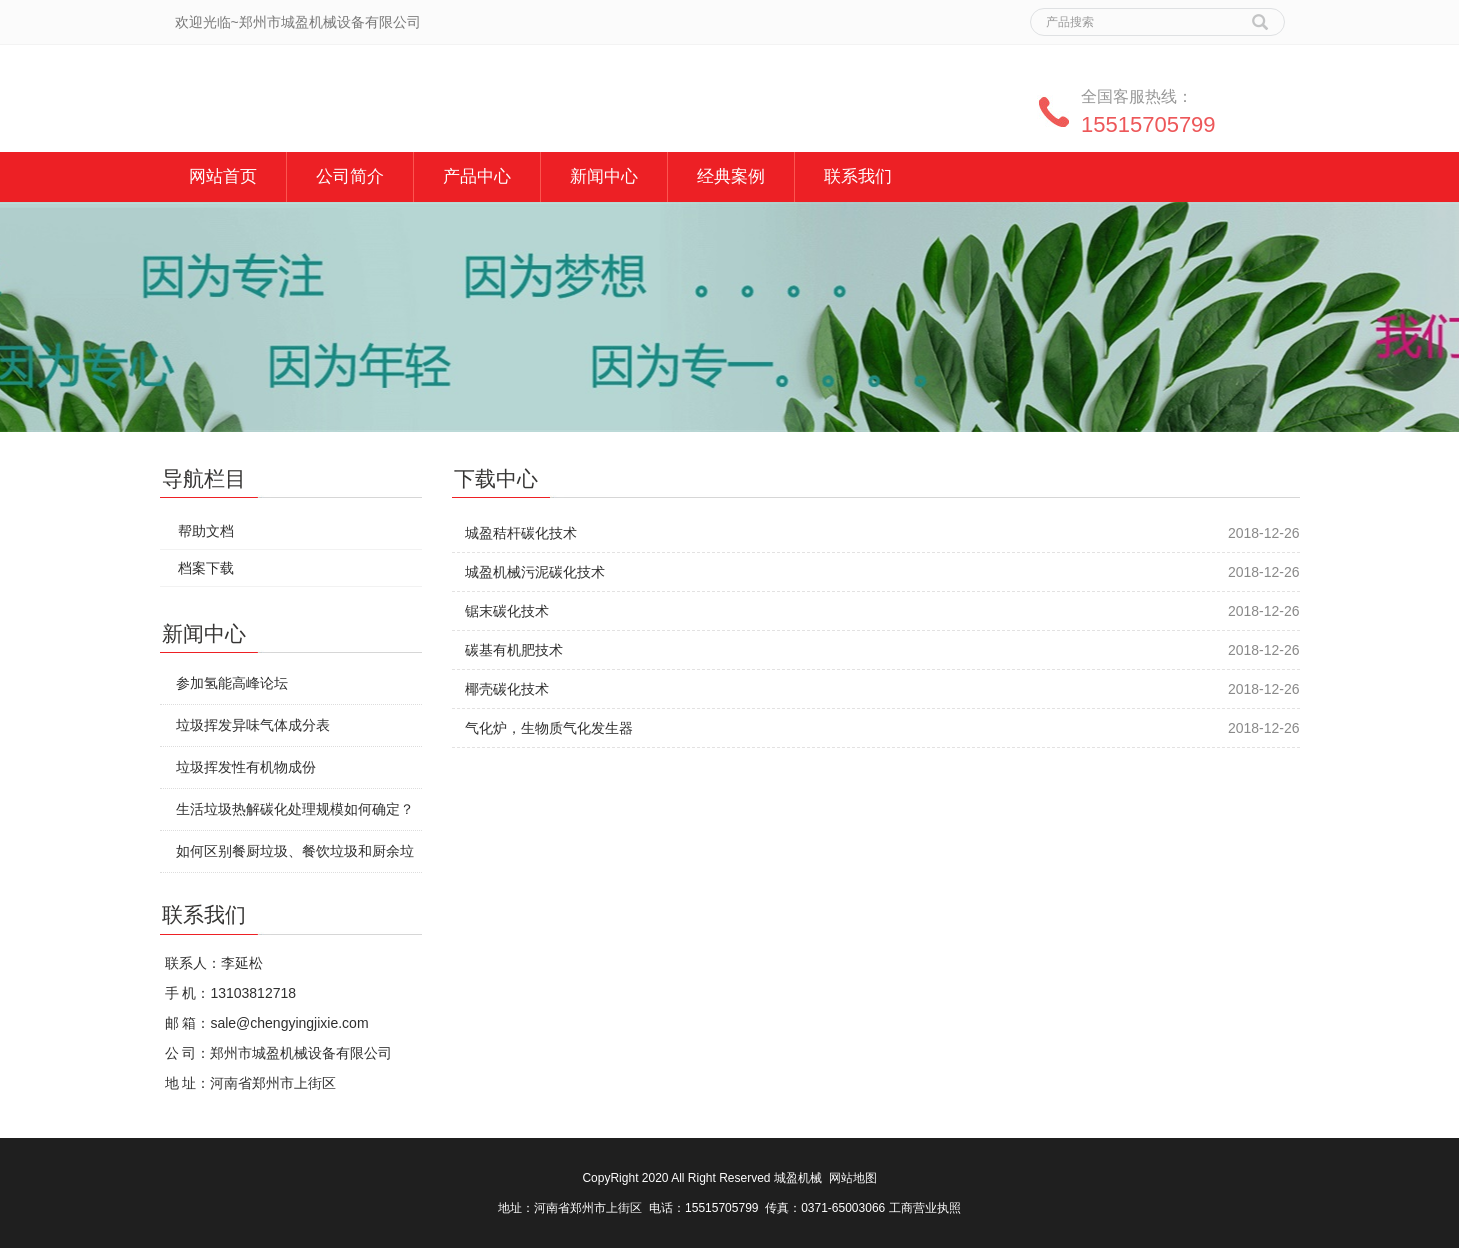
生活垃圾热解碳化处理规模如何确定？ (295, 809)
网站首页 (223, 176)
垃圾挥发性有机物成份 (246, 767)
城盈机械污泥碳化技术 (535, 572)
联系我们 (858, 176)
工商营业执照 (925, 1208)
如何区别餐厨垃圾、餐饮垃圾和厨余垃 (295, 851)
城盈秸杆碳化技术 (521, 533)
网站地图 (853, 1178)
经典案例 (731, 176)
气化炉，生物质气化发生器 (549, 728)
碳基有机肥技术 (514, 650)
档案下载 (206, 568)
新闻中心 (604, 176)
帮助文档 (206, 531)
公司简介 (350, 176)
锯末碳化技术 (507, 611)
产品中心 (477, 176)
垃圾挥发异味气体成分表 (253, 725)
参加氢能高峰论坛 (232, 683)
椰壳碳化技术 (507, 689)
